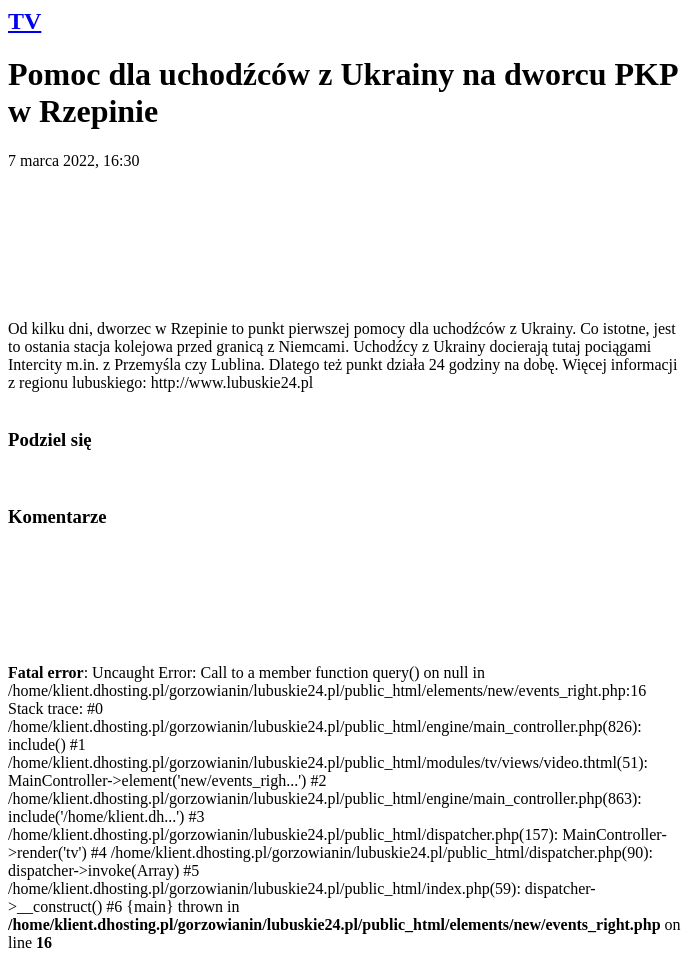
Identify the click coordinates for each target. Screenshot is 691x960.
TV (24, 21)
